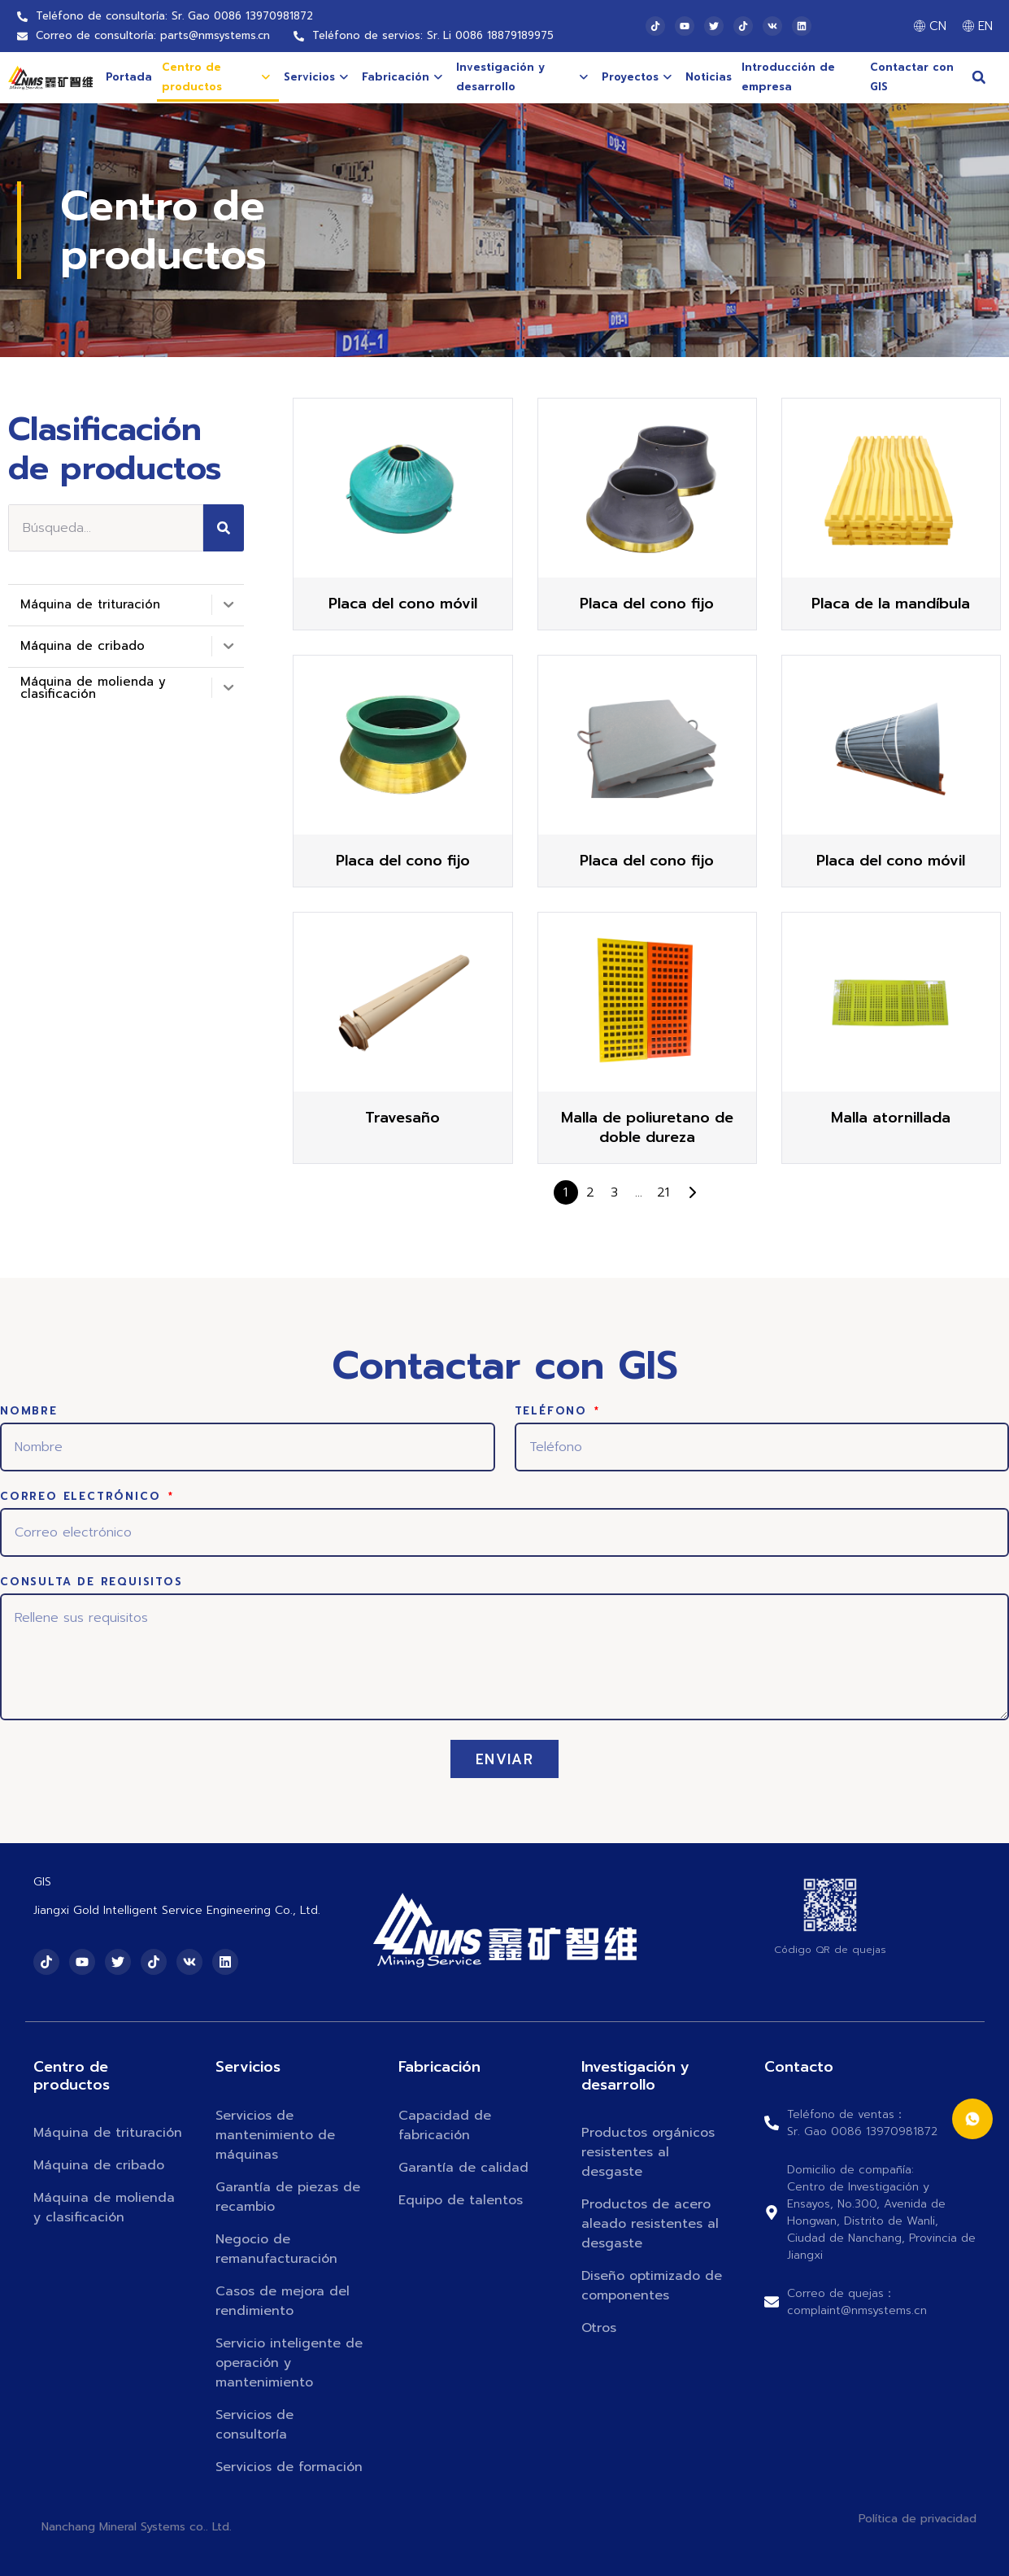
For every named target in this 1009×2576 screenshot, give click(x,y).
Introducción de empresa (788, 76)
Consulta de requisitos (91, 1582)
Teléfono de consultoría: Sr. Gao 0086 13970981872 (174, 16)
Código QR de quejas (830, 1949)
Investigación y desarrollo (522, 76)
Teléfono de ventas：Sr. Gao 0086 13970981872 (862, 2123)
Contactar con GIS (912, 76)
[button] (979, 77)
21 (663, 1192)
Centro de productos (216, 76)
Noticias (708, 77)
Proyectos (637, 77)
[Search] (223, 527)
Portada (129, 77)
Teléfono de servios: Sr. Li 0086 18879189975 (433, 35)
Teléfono (554, 1412)
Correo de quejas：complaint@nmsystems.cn (857, 2302)
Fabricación (402, 77)
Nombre (29, 1412)
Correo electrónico (83, 1497)
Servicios (316, 77)
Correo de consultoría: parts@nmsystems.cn (153, 35)
